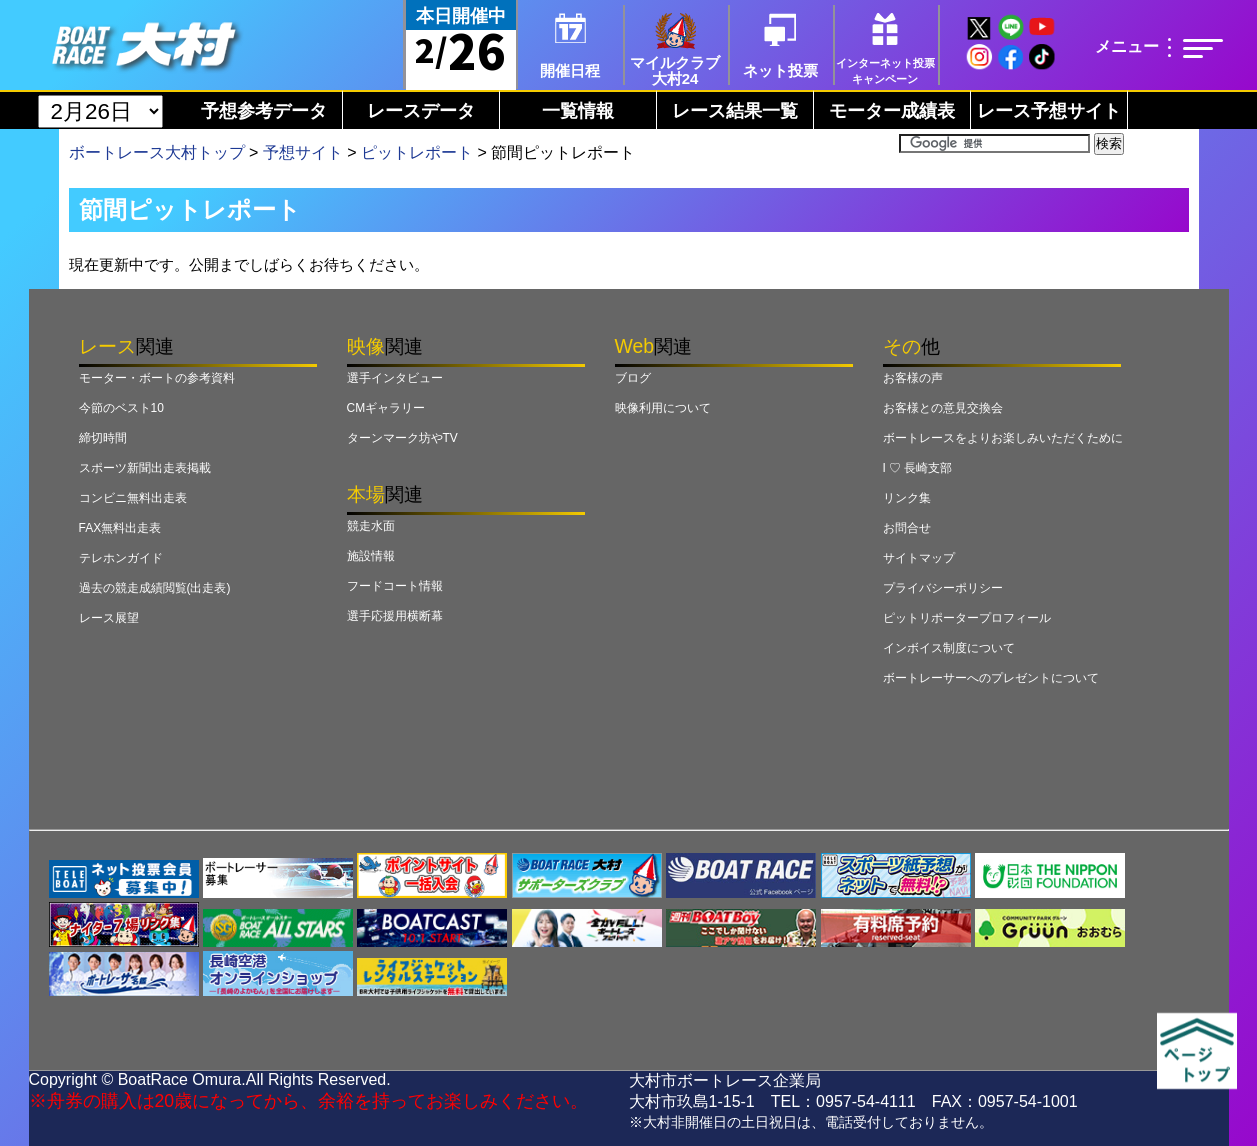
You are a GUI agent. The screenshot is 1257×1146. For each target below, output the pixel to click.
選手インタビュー (395, 378)
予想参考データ (264, 111)
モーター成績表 (892, 111)
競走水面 (371, 526)
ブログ (633, 378)
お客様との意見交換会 (943, 408)
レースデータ (421, 111)
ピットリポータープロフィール (967, 618)
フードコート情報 (395, 586)
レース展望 (109, 618)
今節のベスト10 (121, 408)
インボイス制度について (949, 648)
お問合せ (907, 528)
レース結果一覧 (735, 111)
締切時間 (103, 438)
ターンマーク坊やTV (402, 438)
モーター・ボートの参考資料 (157, 378)
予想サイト (303, 152)
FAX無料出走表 (120, 528)
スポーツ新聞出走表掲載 (145, 468)
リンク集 (907, 498)
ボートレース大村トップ (157, 152)
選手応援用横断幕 (395, 616)
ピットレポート (417, 152)
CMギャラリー (386, 408)
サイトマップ (919, 558)
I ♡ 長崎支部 (918, 468)
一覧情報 (578, 111)
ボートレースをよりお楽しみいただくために (1003, 438)
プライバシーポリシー (943, 588)
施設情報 (371, 556)
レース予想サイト (1049, 111)
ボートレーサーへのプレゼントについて (991, 678)
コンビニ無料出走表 (133, 498)
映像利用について (663, 408)
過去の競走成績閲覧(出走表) (155, 588)
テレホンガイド (121, 558)
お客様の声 (913, 378)
